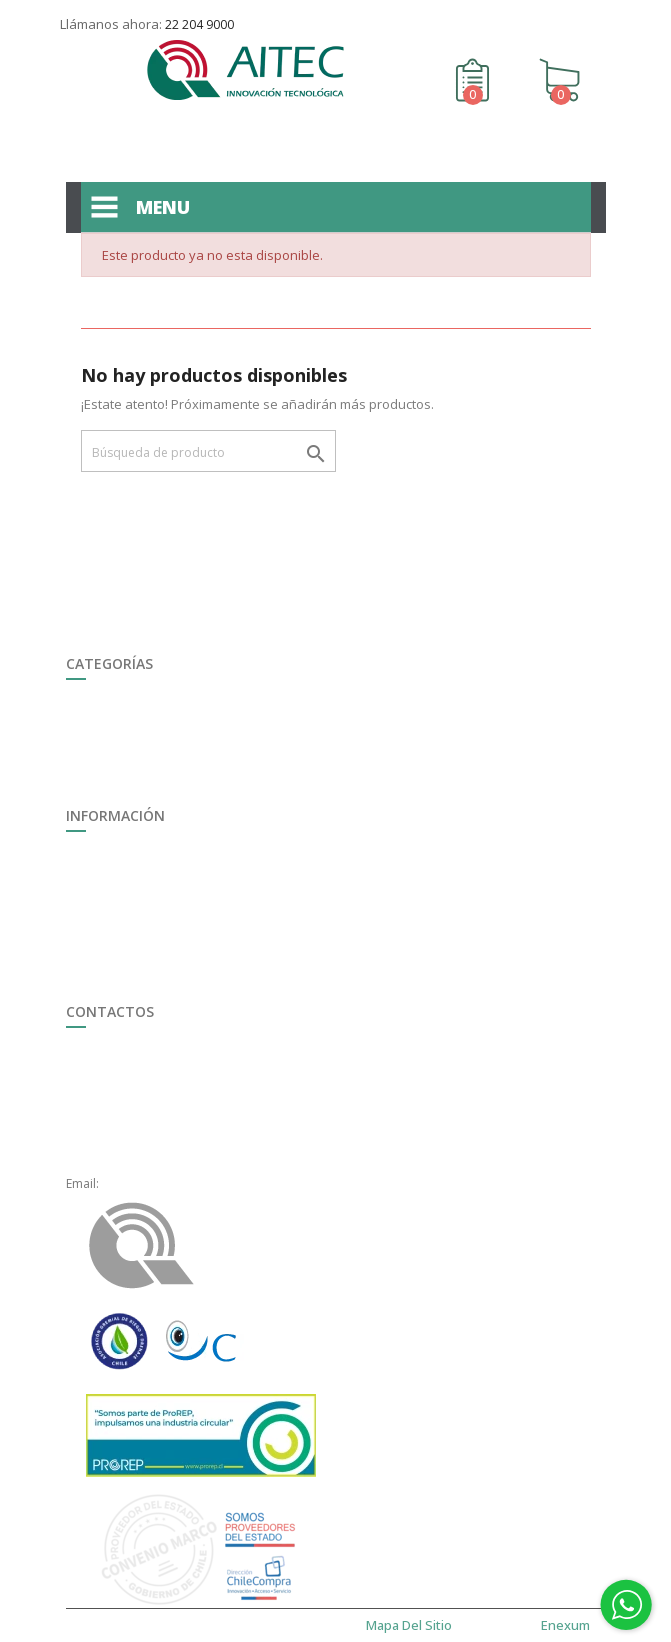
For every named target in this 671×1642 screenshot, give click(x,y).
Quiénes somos (110, 899)
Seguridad (95, 703)
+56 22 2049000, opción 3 (174, 1117)
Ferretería (94, 769)
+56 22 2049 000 (147, 1073)
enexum (568, 1625)
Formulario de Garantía (132, 921)
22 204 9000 (199, 24)
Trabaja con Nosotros (128, 855)
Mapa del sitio (106, 965)
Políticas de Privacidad (130, 987)
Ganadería (96, 747)
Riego (82, 725)
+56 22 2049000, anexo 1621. (183, 1161)
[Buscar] (208, 451)
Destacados (100, 791)
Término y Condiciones (131, 943)
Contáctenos (570, 16)
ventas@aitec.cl (145, 1183)
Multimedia (97, 877)
